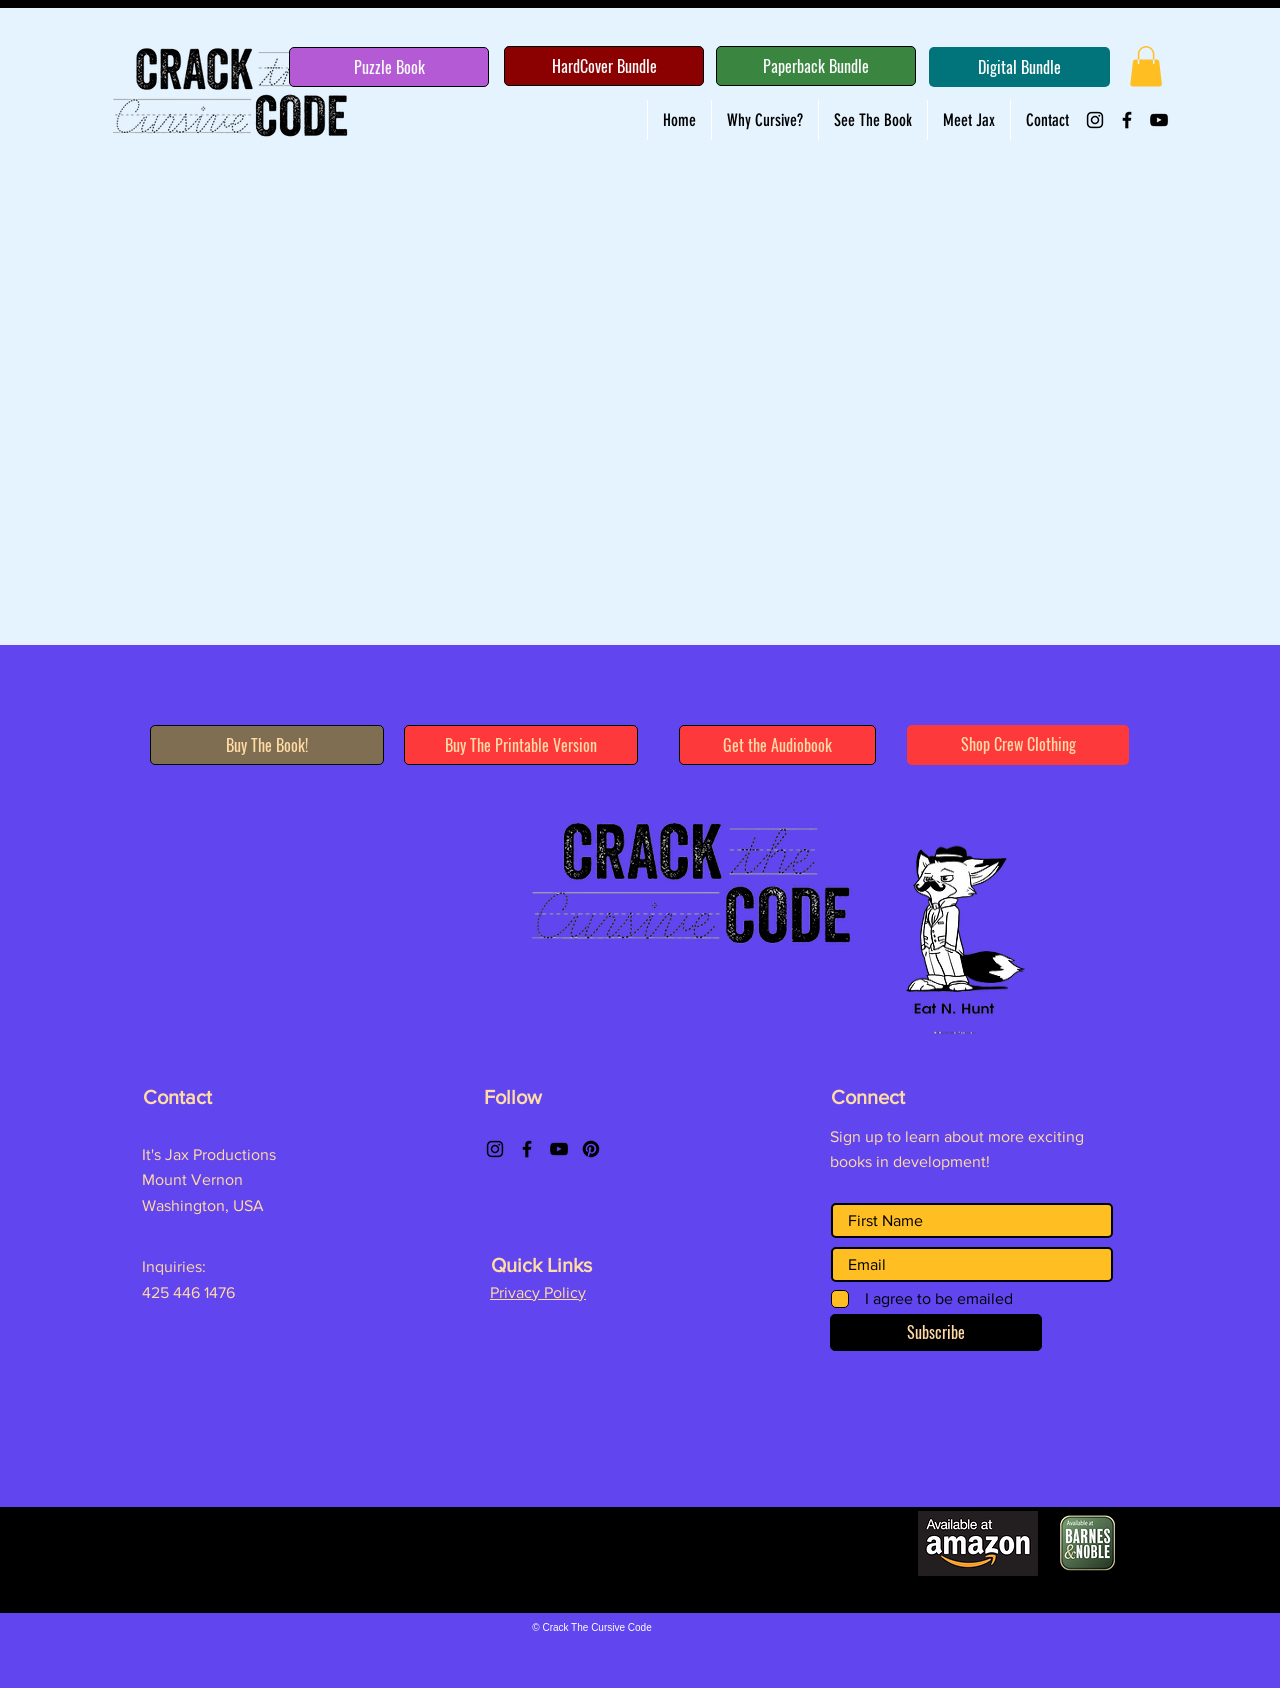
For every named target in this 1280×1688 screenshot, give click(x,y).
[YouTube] (1159, 120)
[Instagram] (1095, 120)
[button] (1146, 66)
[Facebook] (1127, 120)
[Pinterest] (591, 1149)
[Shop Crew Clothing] (1018, 745)
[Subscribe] (936, 1332)
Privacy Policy (538, 1292)
